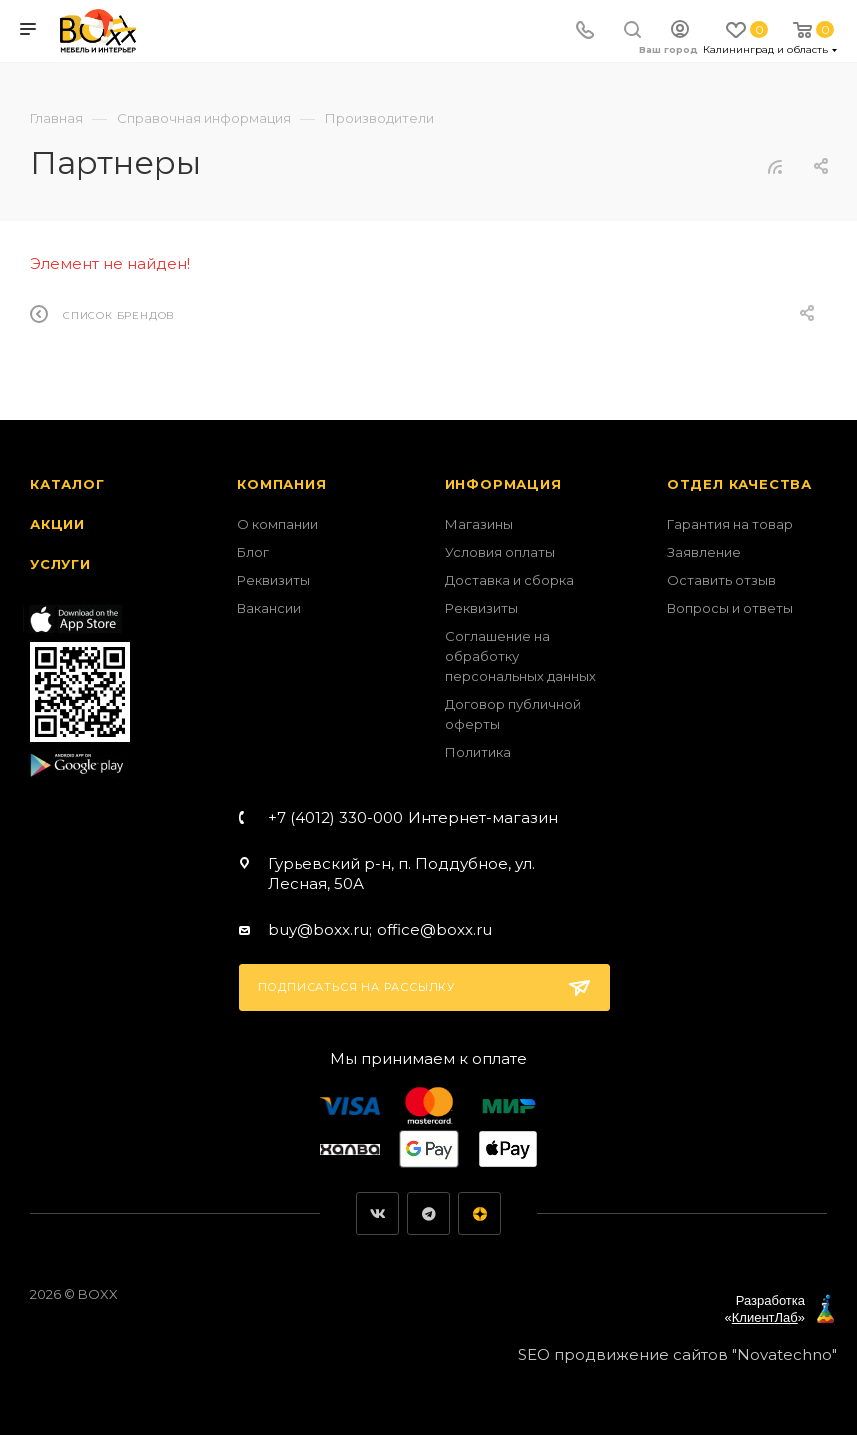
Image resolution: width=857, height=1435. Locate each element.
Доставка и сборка (509, 580)
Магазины (479, 524)
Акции (57, 524)
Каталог (67, 484)
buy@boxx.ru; (320, 929)
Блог (253, 552)
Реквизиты (273, 580)
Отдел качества (739, 484)
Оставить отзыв (721, 580)
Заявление (704, 552)
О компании (277, 524)
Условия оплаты (500, 552)
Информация (503, 484)
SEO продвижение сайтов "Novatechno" (677, 1354)
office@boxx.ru (434, 929)
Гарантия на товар (730, 524)
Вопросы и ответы (730, 608)
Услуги (60, 564)
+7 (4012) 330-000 (413, 817)
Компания (281, 484)
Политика (478, 752)
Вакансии (269, 608)
